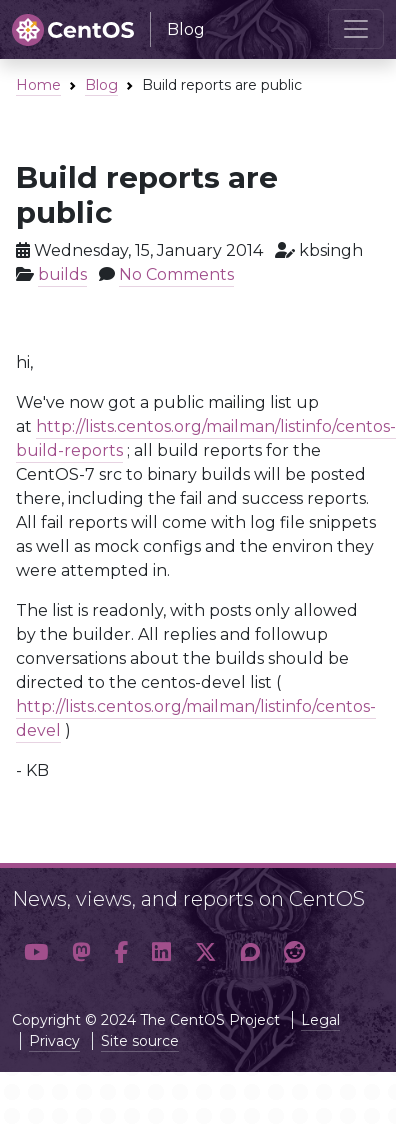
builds (62, 274)
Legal (320, 1020)
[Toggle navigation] (356, 29)
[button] (36, 952)
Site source (140, 1041)
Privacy (54, 1041)
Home (38, 85)
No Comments (176, 274)
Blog (101, 85)
